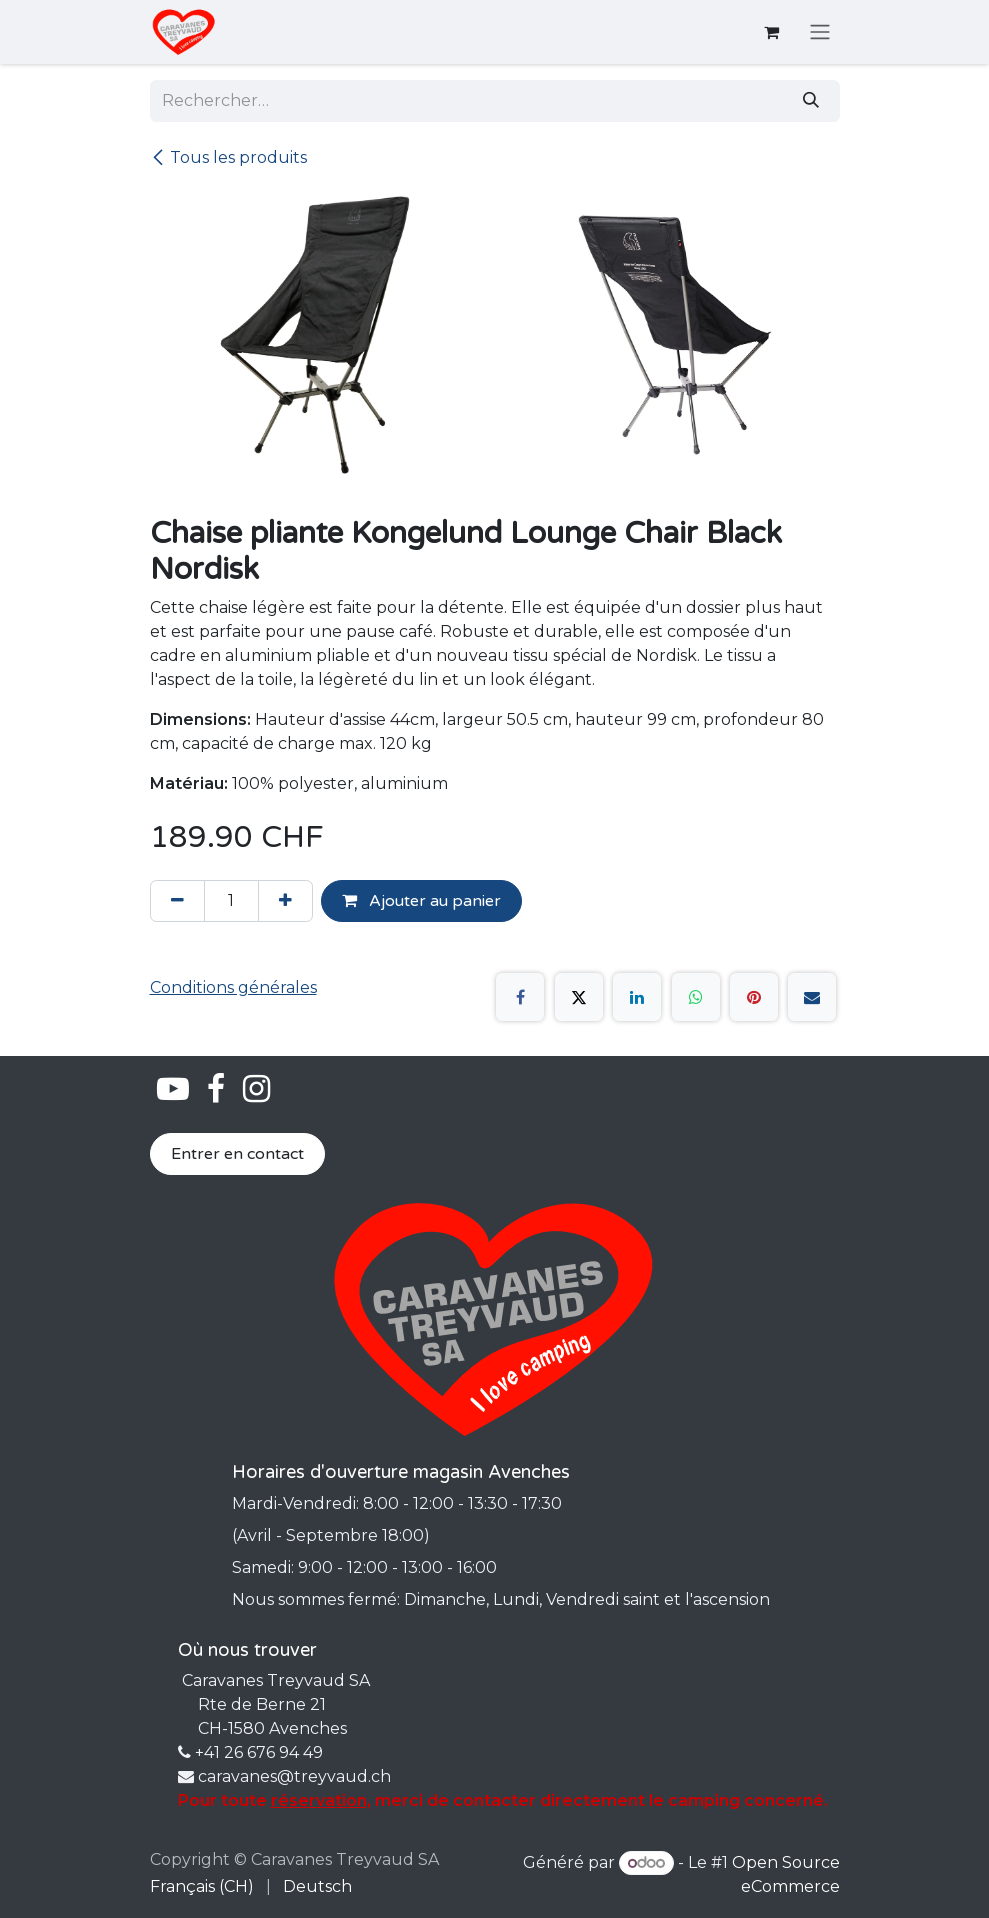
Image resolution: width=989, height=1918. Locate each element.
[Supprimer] (177, 901)
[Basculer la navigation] (820, 32)
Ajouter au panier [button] (421, 901)
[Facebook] (520, 997)
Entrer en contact (237, 1154)
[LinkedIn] (637, 997)
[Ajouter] (285, 901)
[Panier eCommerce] (772, 32)
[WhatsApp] (696, 997)
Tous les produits (228, 157)
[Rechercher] (811, 101)
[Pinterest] (754, 997)
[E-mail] (812, 997)
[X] (579, 997)
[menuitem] (202, 1887)
